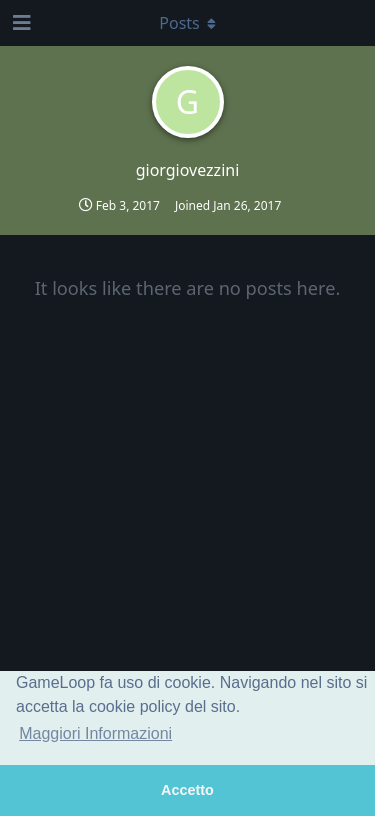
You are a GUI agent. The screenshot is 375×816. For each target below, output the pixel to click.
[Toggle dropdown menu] (188, 23)
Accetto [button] (187, 790)
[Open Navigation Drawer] (20, 23)
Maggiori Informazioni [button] (95, 733)
